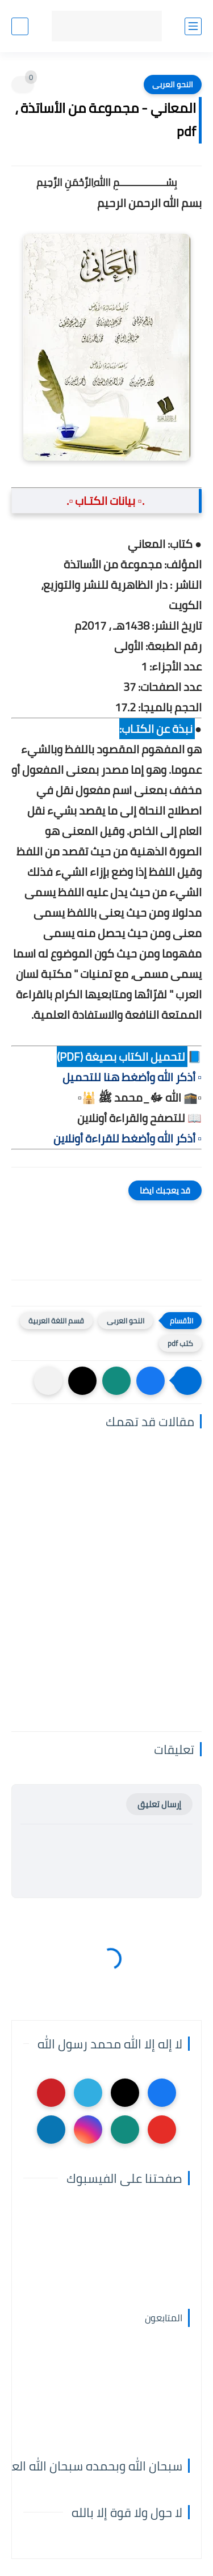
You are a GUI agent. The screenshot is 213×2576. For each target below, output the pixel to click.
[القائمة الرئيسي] (193, 26)
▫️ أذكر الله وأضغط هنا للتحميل (132, 1076)
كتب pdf (180, 1343)
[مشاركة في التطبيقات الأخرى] (48, 1381)
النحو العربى (172, 84)
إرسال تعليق (159, 1804)
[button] (150, 1381)
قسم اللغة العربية (56, 1320)
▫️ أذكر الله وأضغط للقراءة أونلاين (127, 1138)
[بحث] (19, 26)
